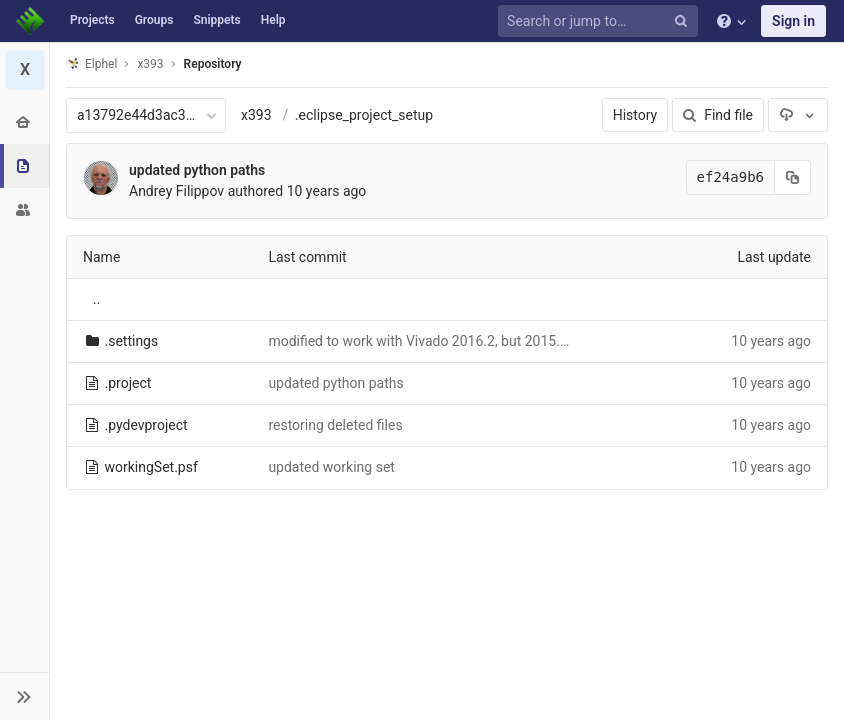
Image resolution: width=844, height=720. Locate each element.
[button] (24, 696)
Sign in (793, 21)
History (635, 115)
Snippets (216, 20)
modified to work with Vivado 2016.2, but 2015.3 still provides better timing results (523, 341)
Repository (213, 64)
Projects (92, 20)
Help (273, 20)
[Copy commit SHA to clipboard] (793, 177)
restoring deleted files (335, 425)
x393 (256, 115)
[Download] (798, 115)
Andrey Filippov (176, 191)
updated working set (331, 467)
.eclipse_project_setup (364, 115)
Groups (154, 20)
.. (96, 299)
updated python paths (197, 170)
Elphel (91, 63)
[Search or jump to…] (601, 21)
